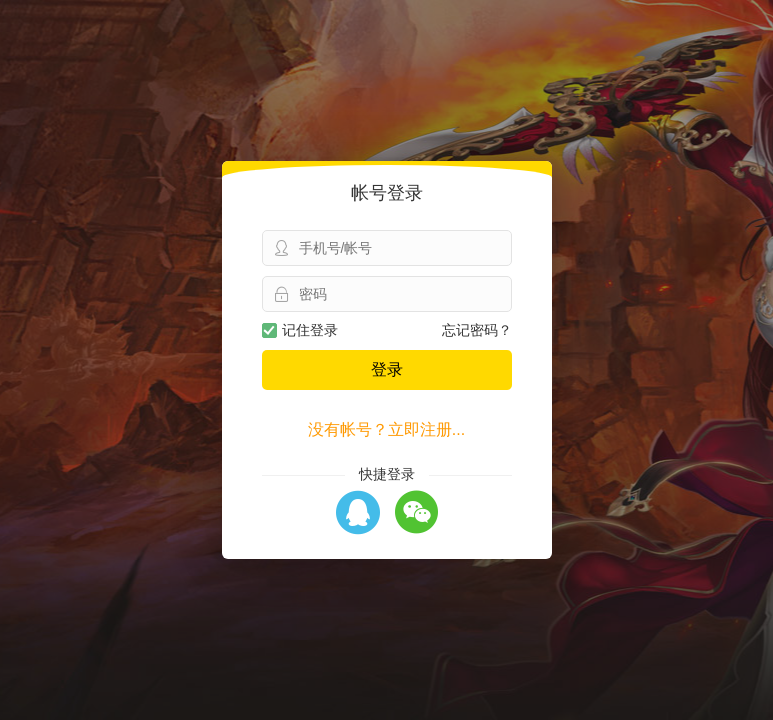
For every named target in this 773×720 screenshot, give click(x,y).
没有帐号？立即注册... (386, 429)
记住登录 (300, 330)
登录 (387, 369)
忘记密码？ (477, 330)
